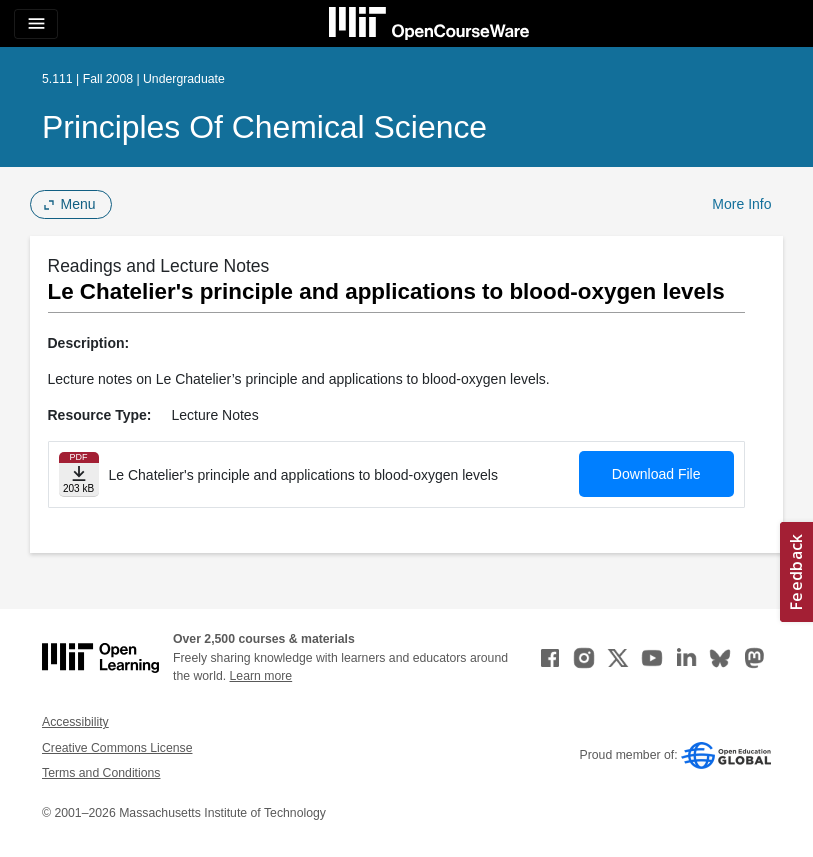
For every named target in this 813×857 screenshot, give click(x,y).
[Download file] (79, 474)
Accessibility (75, 722)
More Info (741, 204)
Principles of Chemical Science (264, 127)
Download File (656, 474)
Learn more (261, 676)
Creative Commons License (117, 748)
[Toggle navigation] (36, 24)
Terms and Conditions (101, 773)
